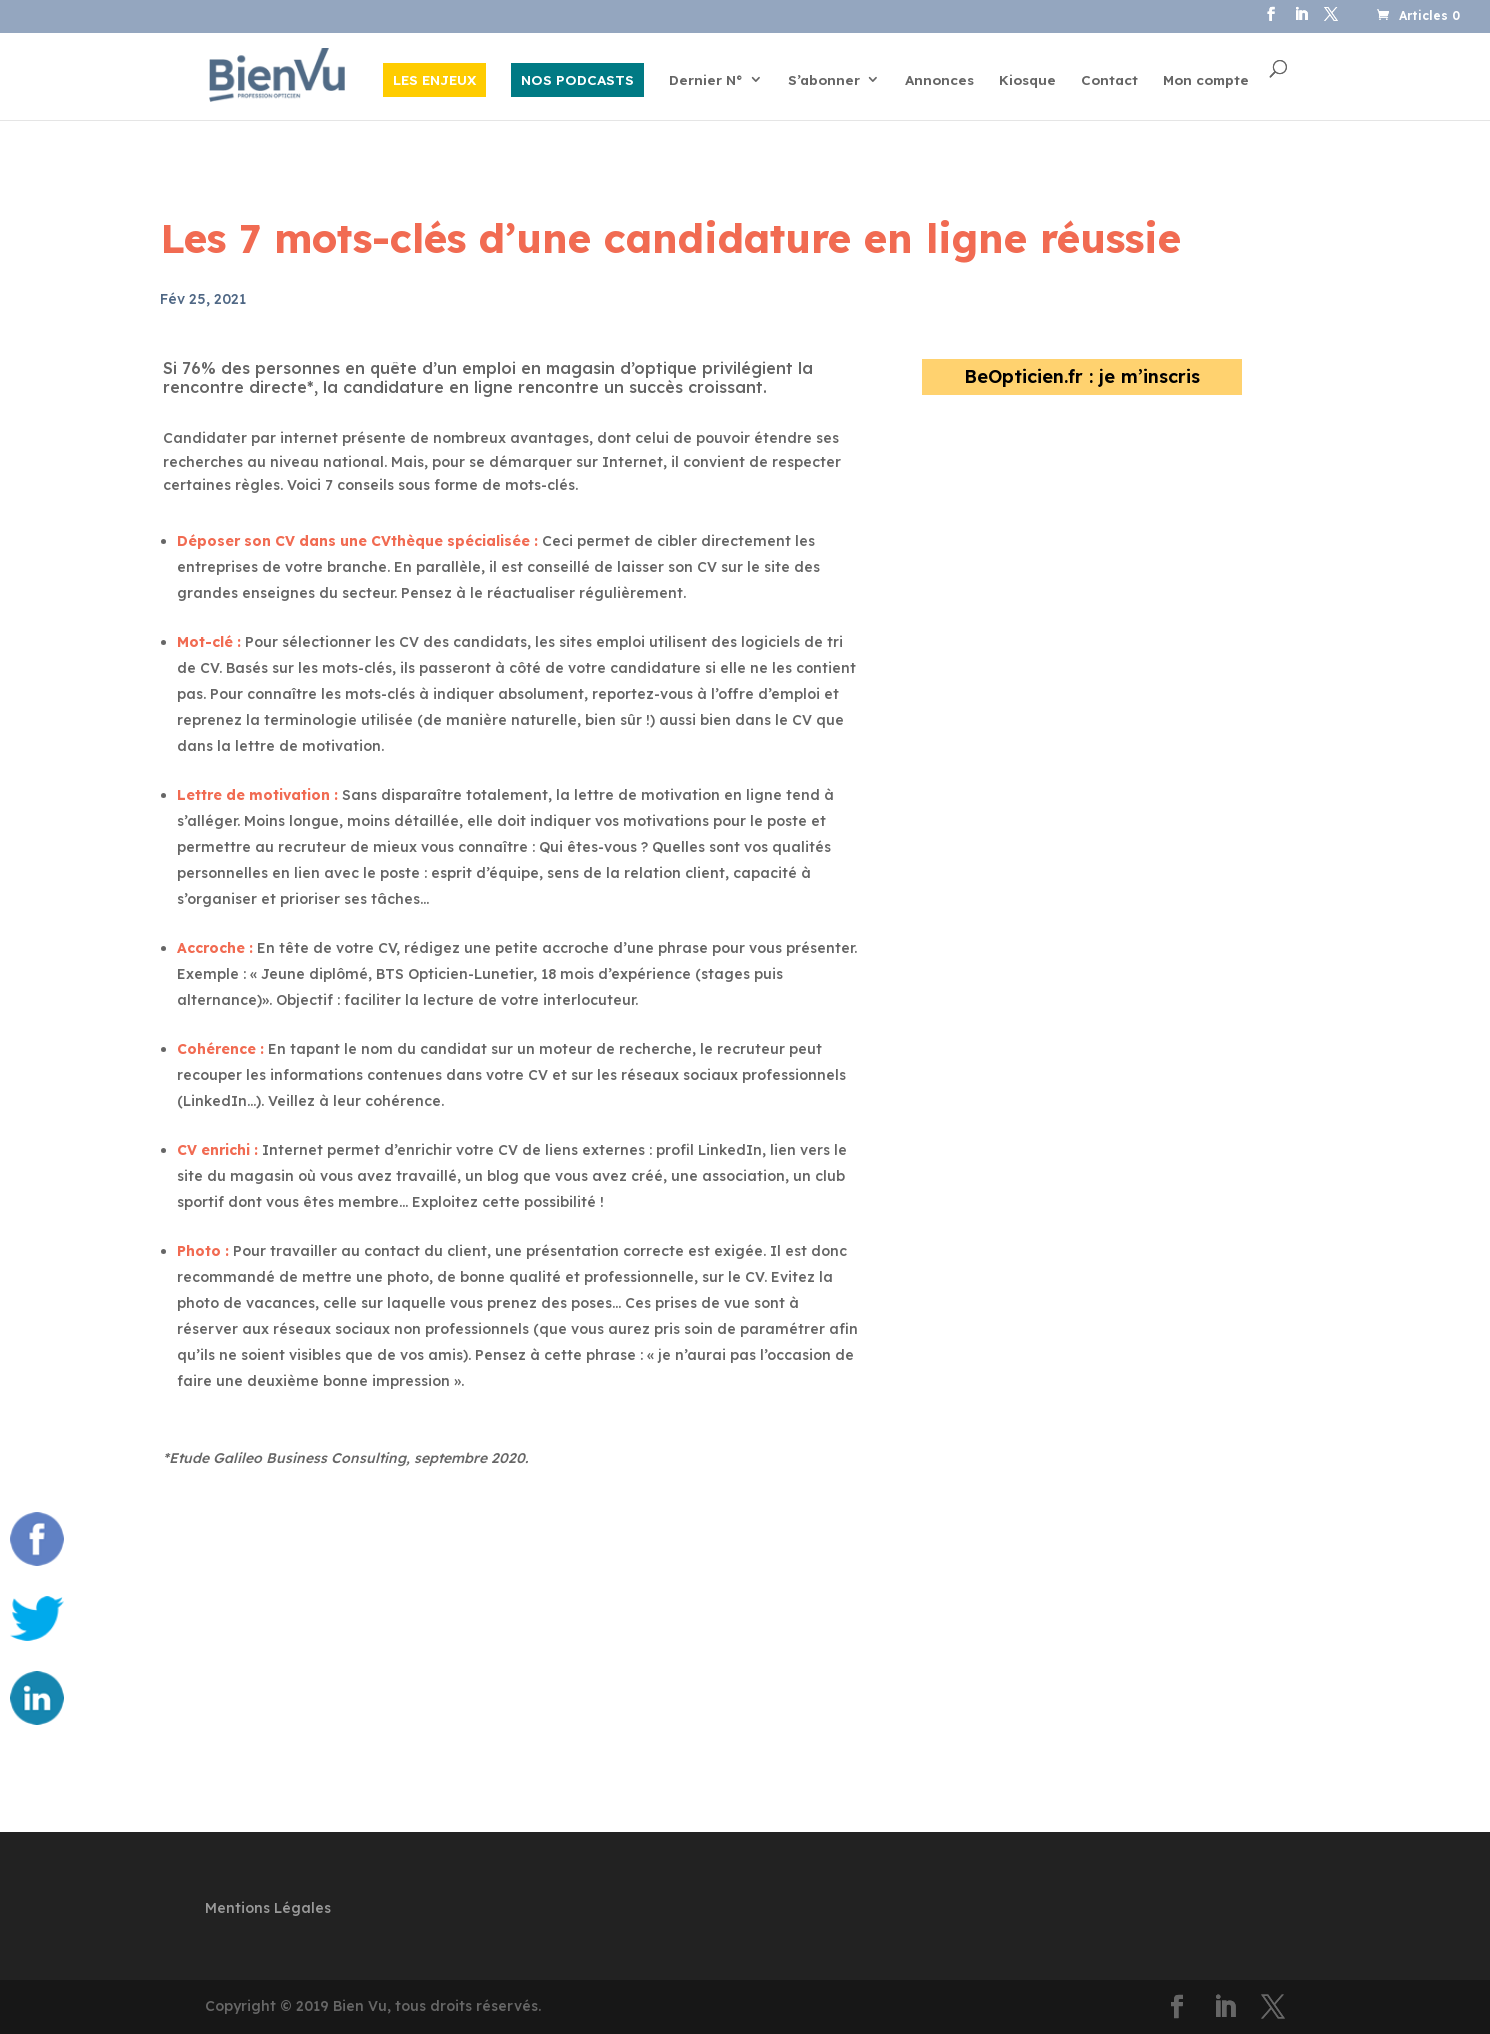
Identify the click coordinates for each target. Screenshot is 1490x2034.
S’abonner (824, 80)
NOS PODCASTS (577, 79)
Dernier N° (706, 80)
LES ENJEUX (434, 79)
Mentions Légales (268, 1908)
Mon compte (1206, 80)
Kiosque (1027, 80)
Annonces (939, 80)
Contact (1109, 80)
